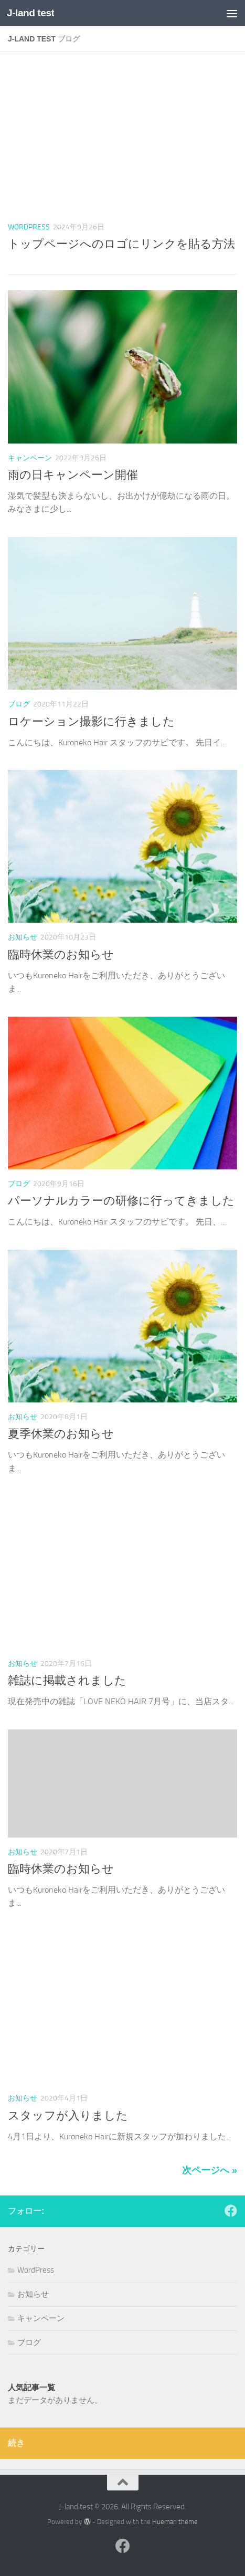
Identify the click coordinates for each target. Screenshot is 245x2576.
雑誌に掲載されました (67, 1680)
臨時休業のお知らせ (61, 955)
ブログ (19, 704)
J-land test (30, 12)
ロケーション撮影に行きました (91, 722)
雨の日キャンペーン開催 (73, 475)
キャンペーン (30, 457)
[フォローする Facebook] (231, 2210)
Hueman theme (175, 2522)
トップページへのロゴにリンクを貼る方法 (121, 244)
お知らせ (22, 937)
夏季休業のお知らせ (61, 1434)
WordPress (29, 227)
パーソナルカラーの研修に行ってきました (121, 1201)
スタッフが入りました (68, 2116)
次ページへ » (209, 2170)
